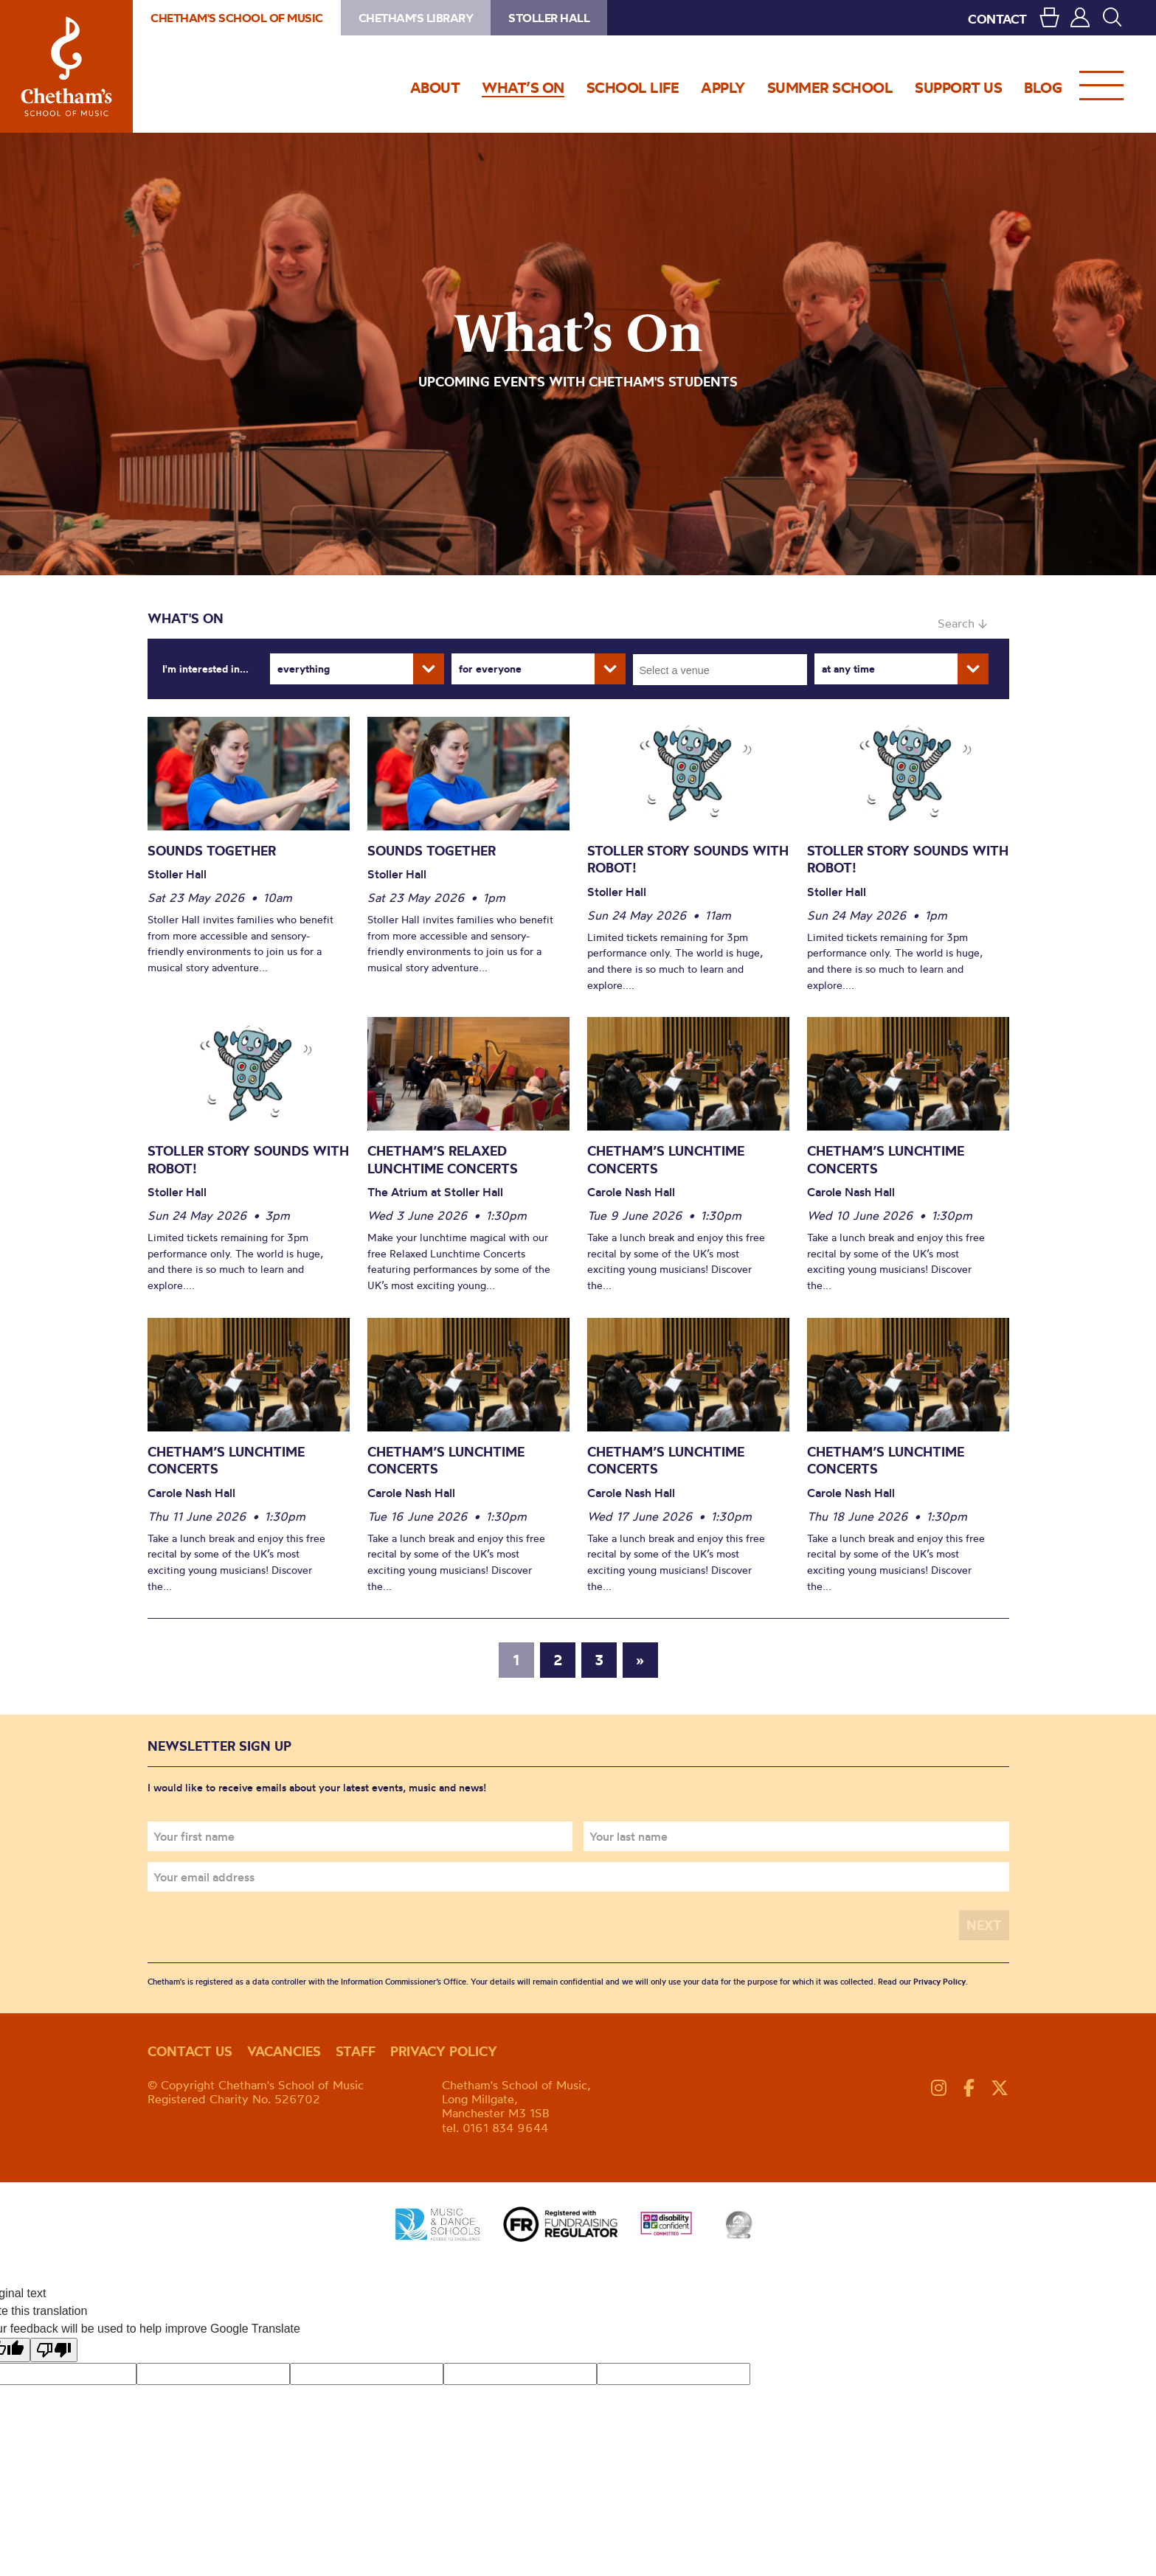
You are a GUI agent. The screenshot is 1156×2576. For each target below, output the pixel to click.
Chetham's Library (416, 18)
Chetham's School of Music (66, 66)
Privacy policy (443, 2051)
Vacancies (284, 2051)
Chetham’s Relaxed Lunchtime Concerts (442, 1159)
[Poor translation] (53, 2350)
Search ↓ (962, 623)
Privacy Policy (939, 1981)
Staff (355, 2051)
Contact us (190, 2051)
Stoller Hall (548, 18)
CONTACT (997, 19)
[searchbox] (725, 669)
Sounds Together (212, 850)
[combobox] (720, 669)
